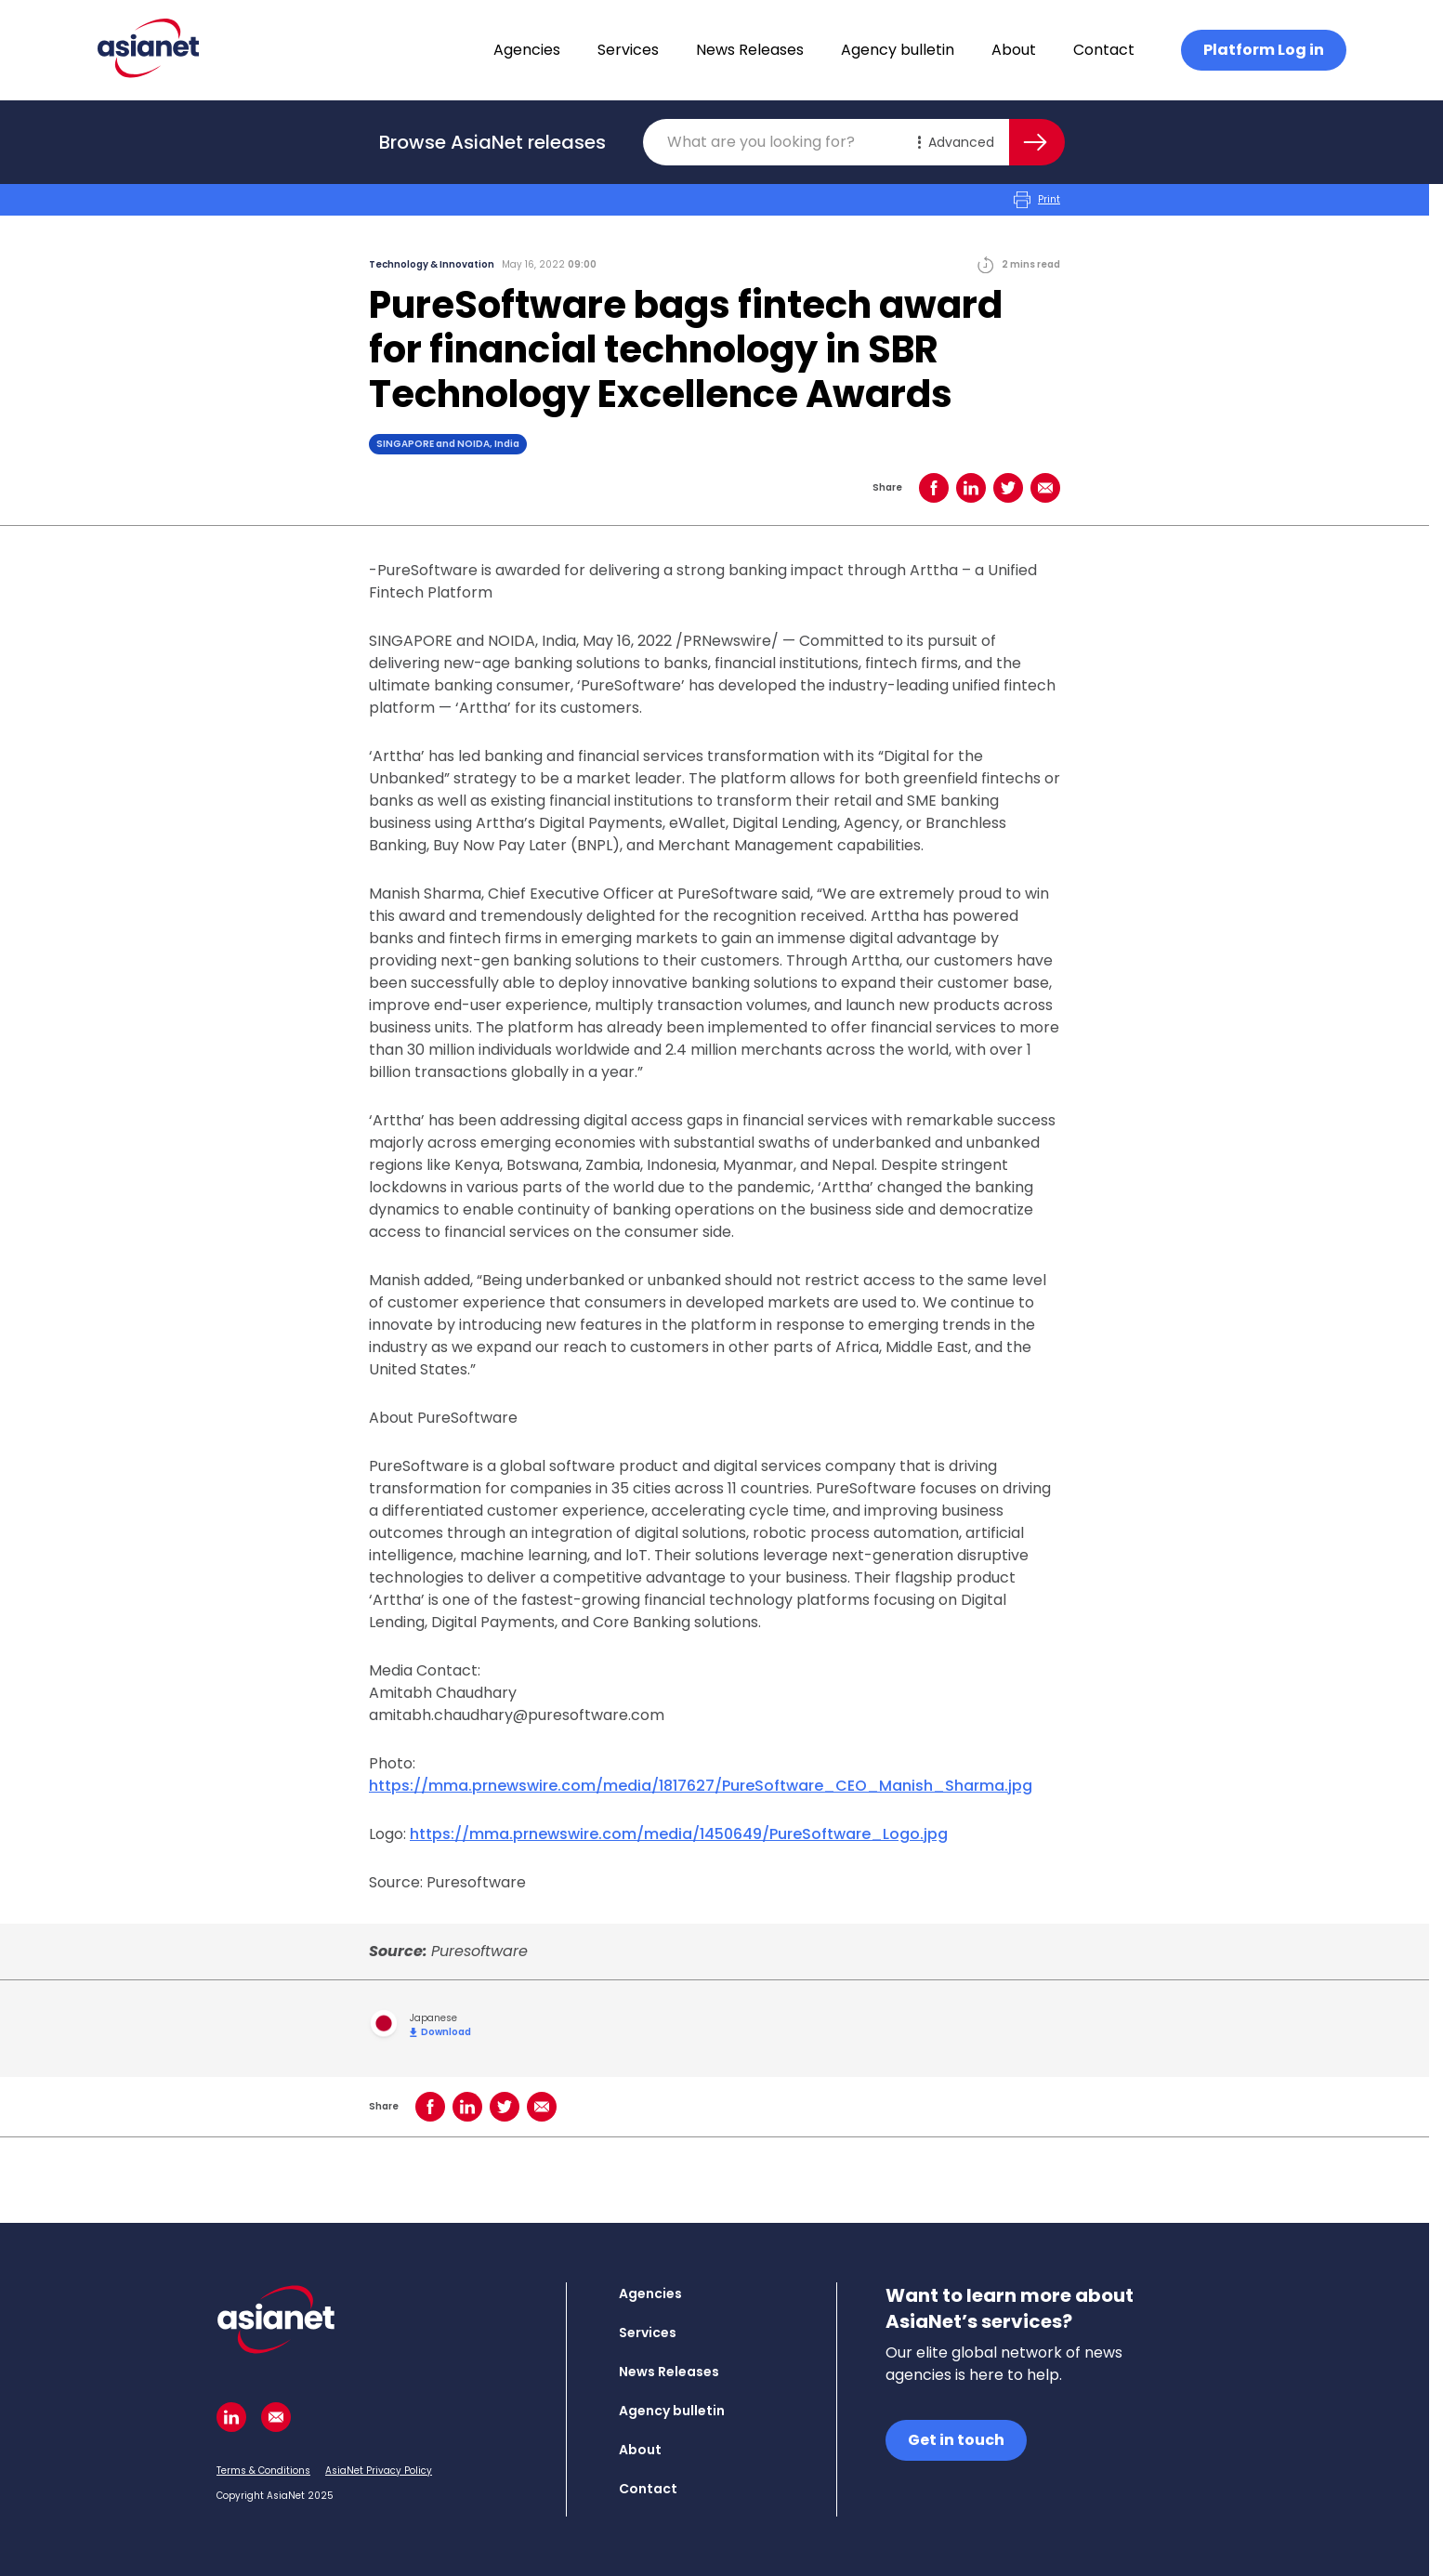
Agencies (526, 49)
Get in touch (956, 2440)
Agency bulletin (897, 49)
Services (628, 49)
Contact (1104, 49)
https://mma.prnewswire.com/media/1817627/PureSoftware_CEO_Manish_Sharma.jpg (700, 1785)
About (1013, 49)
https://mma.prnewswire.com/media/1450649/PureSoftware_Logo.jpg (679, 1834)
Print (1037, 199)
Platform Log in (1263, 49)
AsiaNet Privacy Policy (378, 2470)
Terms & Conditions (263, 2470)
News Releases (750, 49)
